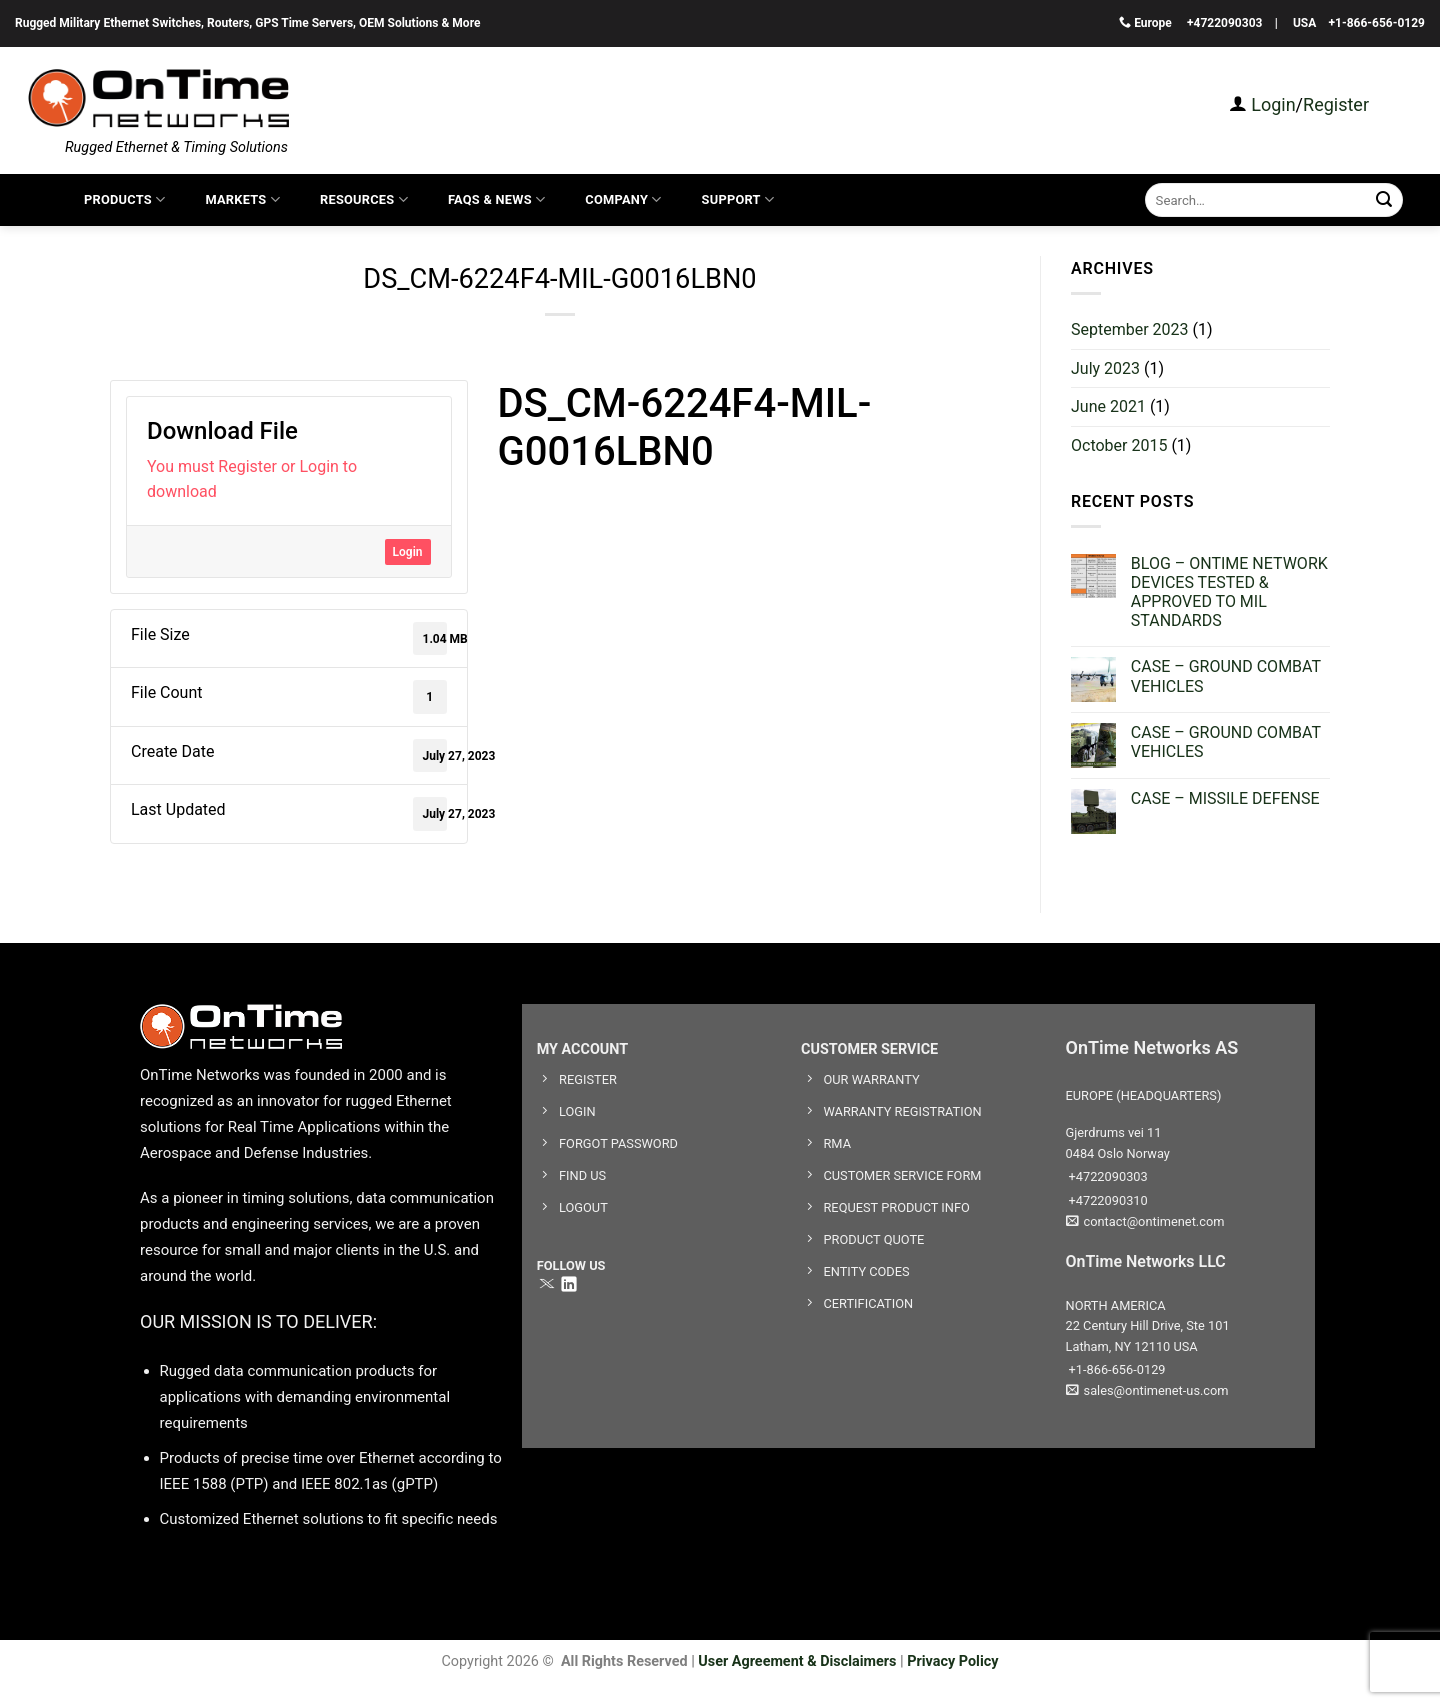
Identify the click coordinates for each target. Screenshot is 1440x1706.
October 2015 (1119, 445)
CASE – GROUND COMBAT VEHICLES (1226, 676)
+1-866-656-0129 (1377, 23)
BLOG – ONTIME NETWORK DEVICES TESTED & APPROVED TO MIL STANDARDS (1229, 592)
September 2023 (1130, 329)
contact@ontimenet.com (1145, 1221)
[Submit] (1384, 200)
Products (124, 199)
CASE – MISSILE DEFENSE (1225, 798)
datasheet (531, 496)
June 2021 (1108, 406)
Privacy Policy (952, 1661)
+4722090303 (1224, 23)
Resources (364, 199)
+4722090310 (1107, 1200)
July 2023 (1105, 368)
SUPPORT (738, 199)
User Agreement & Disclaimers (797, 1661)
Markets (242, 199)
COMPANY (623, 199)
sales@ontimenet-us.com (1147, 1390)
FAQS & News (496, 199)
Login (1271, 104)
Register (1336, 104)
